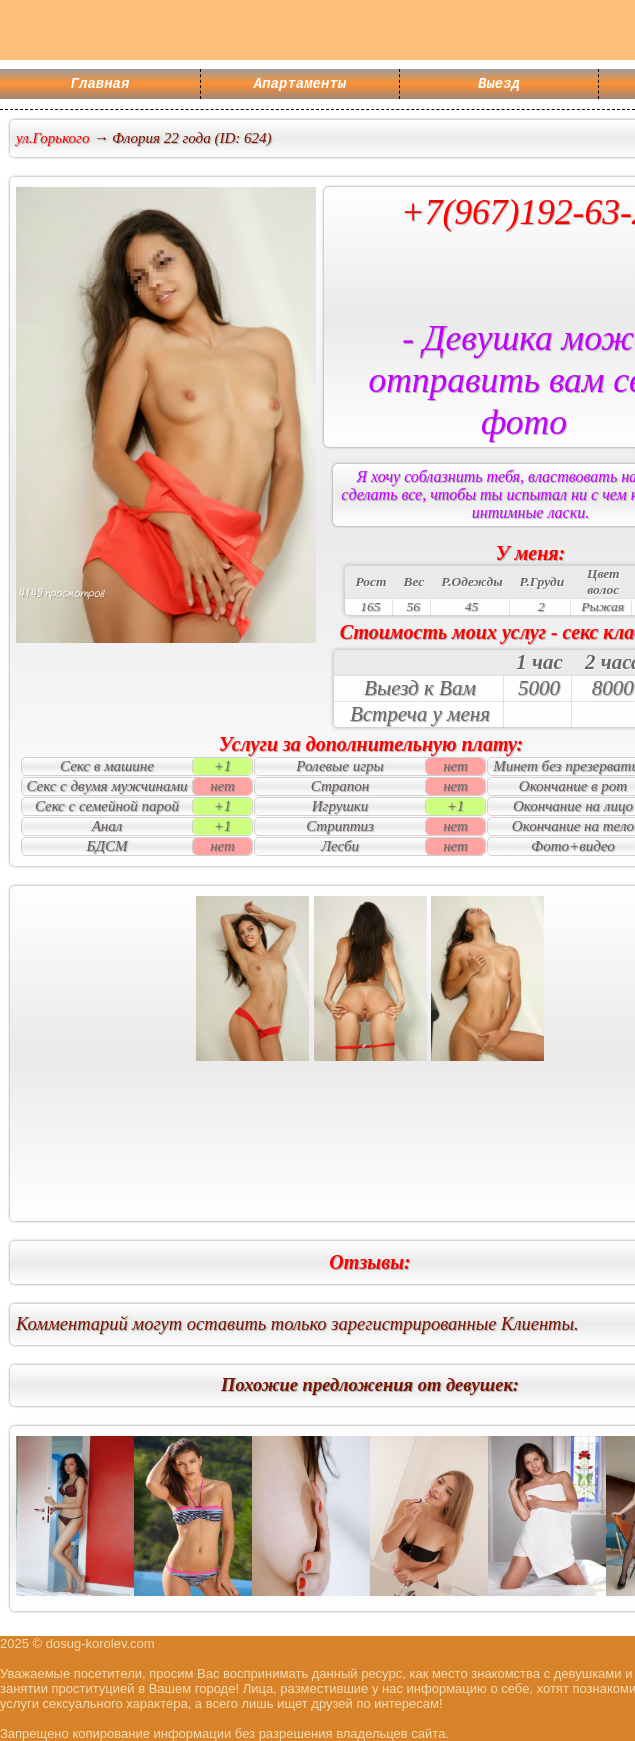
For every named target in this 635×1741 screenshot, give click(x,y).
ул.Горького (52, 138)
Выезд (499, 85)
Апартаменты (300, 85)
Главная (100, 85)
